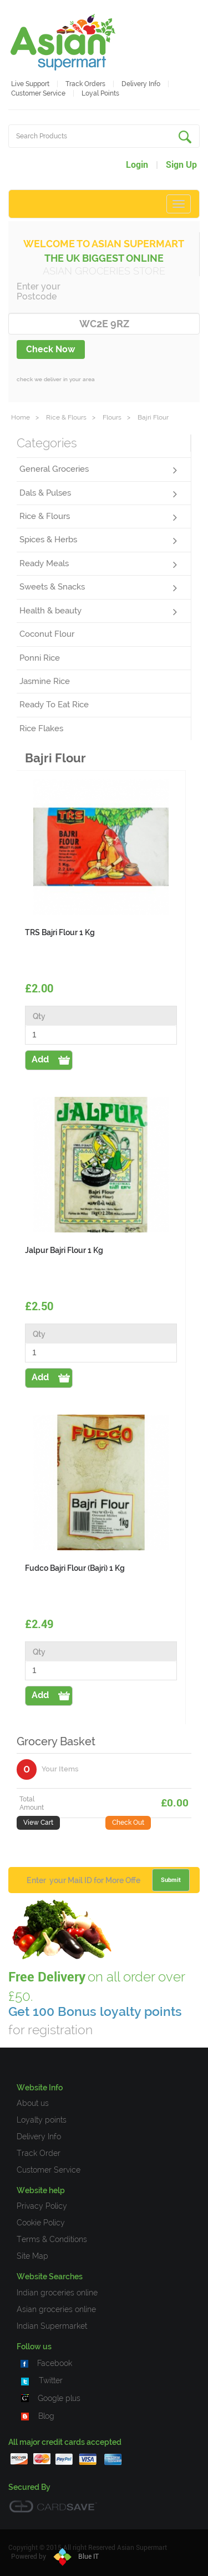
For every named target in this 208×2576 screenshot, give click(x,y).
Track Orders (85, 84)
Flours (112, 417)
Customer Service (48, 2169)
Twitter (51, 2380)
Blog (46, 2416)
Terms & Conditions (52, 2239)
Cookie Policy (41, 2222)
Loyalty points (42, 2119)
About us (33, 2103)
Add (40, 1059)
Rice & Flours (66, 417)
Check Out (128, 1822)
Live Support (30, 84)
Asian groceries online (56, 2309)
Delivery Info (140, 84)
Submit (171, 1880)
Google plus (59, 2398)
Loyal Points (100, 93)
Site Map (32, 2255)
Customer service (38, 93)
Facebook (54, 2363)
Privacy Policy (42, 2205)
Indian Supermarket (52, 2326)
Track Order (38, 2153)
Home (20, 417)
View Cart (38, 1822)
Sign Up (181, 164)
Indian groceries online (57, 2292)
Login (137, 164)
